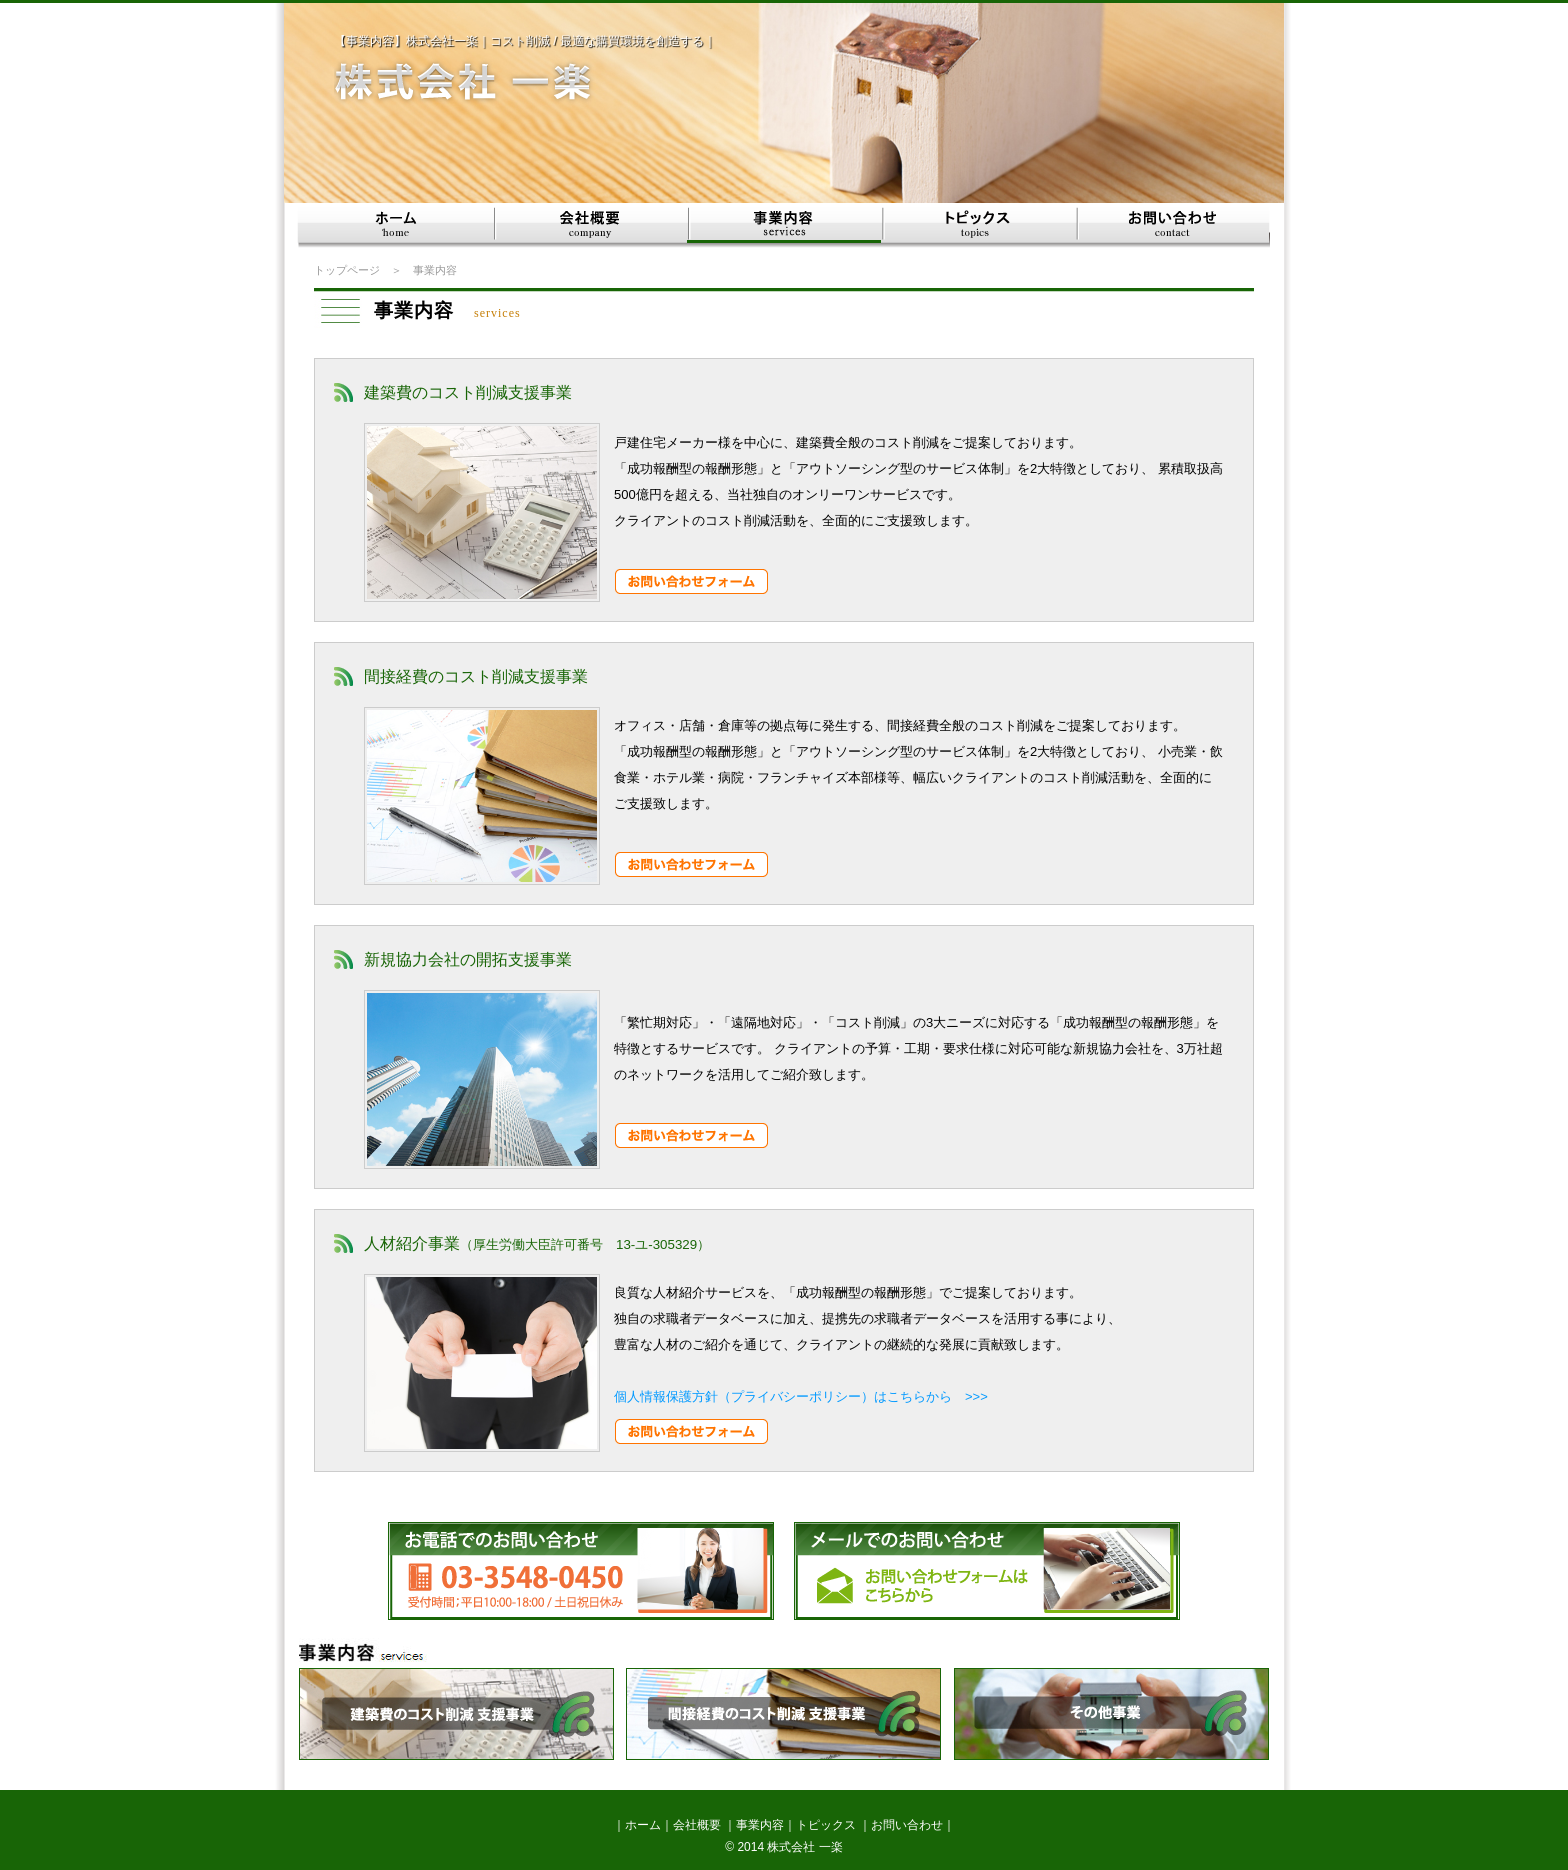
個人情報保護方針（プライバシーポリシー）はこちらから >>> (801, 1396)
